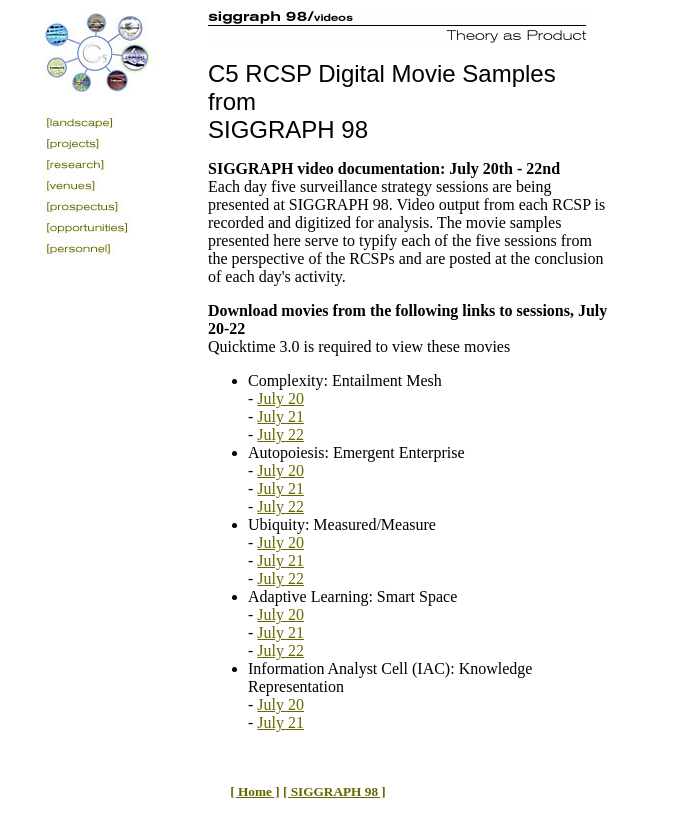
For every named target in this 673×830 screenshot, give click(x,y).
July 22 (280, 434)
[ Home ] (254, 791)
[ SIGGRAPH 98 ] (334, 791)
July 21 (280, 416)
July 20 (280, 398)
